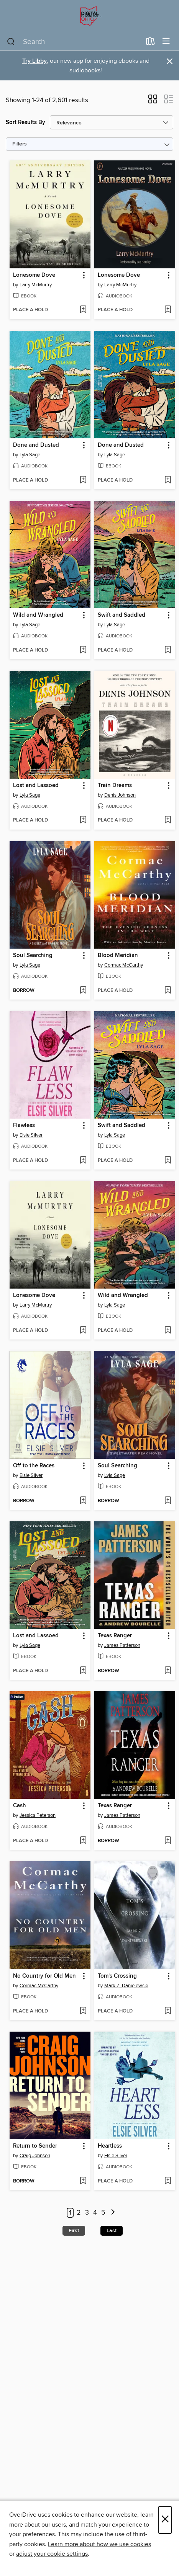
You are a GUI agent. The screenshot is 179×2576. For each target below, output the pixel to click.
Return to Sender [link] (35, 2146)
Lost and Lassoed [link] (36, 785)
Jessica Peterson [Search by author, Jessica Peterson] (38, 1815)
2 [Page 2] (79, 2212)
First (74, 2230)
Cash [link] (19, 1805)
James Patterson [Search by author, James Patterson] (122, 1645)
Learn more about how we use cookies (99, 2544)
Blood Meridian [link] (118, 955)
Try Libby (34, 61)
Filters (19, 144)
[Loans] (150, 43)
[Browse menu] (166, 41)
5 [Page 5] (103, 2212)
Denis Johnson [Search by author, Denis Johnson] (120, 795)
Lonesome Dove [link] (34, 275)
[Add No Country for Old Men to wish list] (83, 2011)
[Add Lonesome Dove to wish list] (83, 310)
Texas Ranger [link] (115, 1635)
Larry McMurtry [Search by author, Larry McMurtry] (36, 285)
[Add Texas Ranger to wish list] (167, 1671)
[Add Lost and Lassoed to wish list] (83, 820)
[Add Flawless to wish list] (83, 1161)
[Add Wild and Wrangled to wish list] (83, 650)
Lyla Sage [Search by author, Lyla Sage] (30, 455)
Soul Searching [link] (33, 955)
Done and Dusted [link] (36, 445)
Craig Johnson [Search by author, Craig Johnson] (35, 2156)
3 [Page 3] (87, 2212)
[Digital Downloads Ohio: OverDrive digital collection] (89, 16)
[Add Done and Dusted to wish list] (83, 480)
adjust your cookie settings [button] (52, 2554)
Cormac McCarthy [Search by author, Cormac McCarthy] (123, 965)
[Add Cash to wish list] (83, 1841)
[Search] (11, 42)
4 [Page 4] (95, 2212)
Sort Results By (25, 122)
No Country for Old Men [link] (44, 1976)
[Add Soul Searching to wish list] (83, 991)
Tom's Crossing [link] (117, 1976)
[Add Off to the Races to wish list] (83, 1501)
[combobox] (74, 42)
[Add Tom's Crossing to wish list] (167, 2011)
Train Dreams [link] (115, 785)
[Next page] (113, 2212)
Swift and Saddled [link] (121, 615)
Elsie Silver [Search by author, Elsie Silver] (31, 1135)
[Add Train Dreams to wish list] (167, 820)
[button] (153, 101)
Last (112, 2230)
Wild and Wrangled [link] (38, 615)
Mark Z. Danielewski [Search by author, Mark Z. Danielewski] (126, 1986)
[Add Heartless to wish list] (167, 2181)
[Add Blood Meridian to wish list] (167, 991)
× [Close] (165, 2520)
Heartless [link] (110, 2146)
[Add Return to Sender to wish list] (83, 2181)
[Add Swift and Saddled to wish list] (167, 650)
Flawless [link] (24, 1125)
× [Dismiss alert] (170, 61)
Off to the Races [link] (33, 1465)
